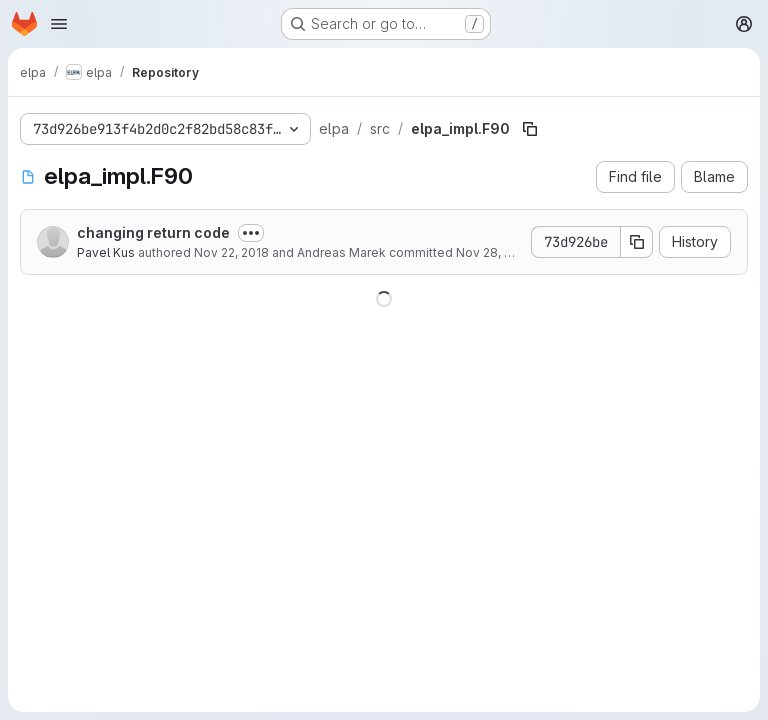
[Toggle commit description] (251, 233)
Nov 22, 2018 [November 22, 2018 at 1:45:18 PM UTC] (231, 252)
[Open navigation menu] (59, 24)
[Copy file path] (530, 129)
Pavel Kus (106, 252)
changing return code (153, 232)
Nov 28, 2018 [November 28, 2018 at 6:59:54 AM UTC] (494, 252)
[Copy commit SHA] (637, 242)
